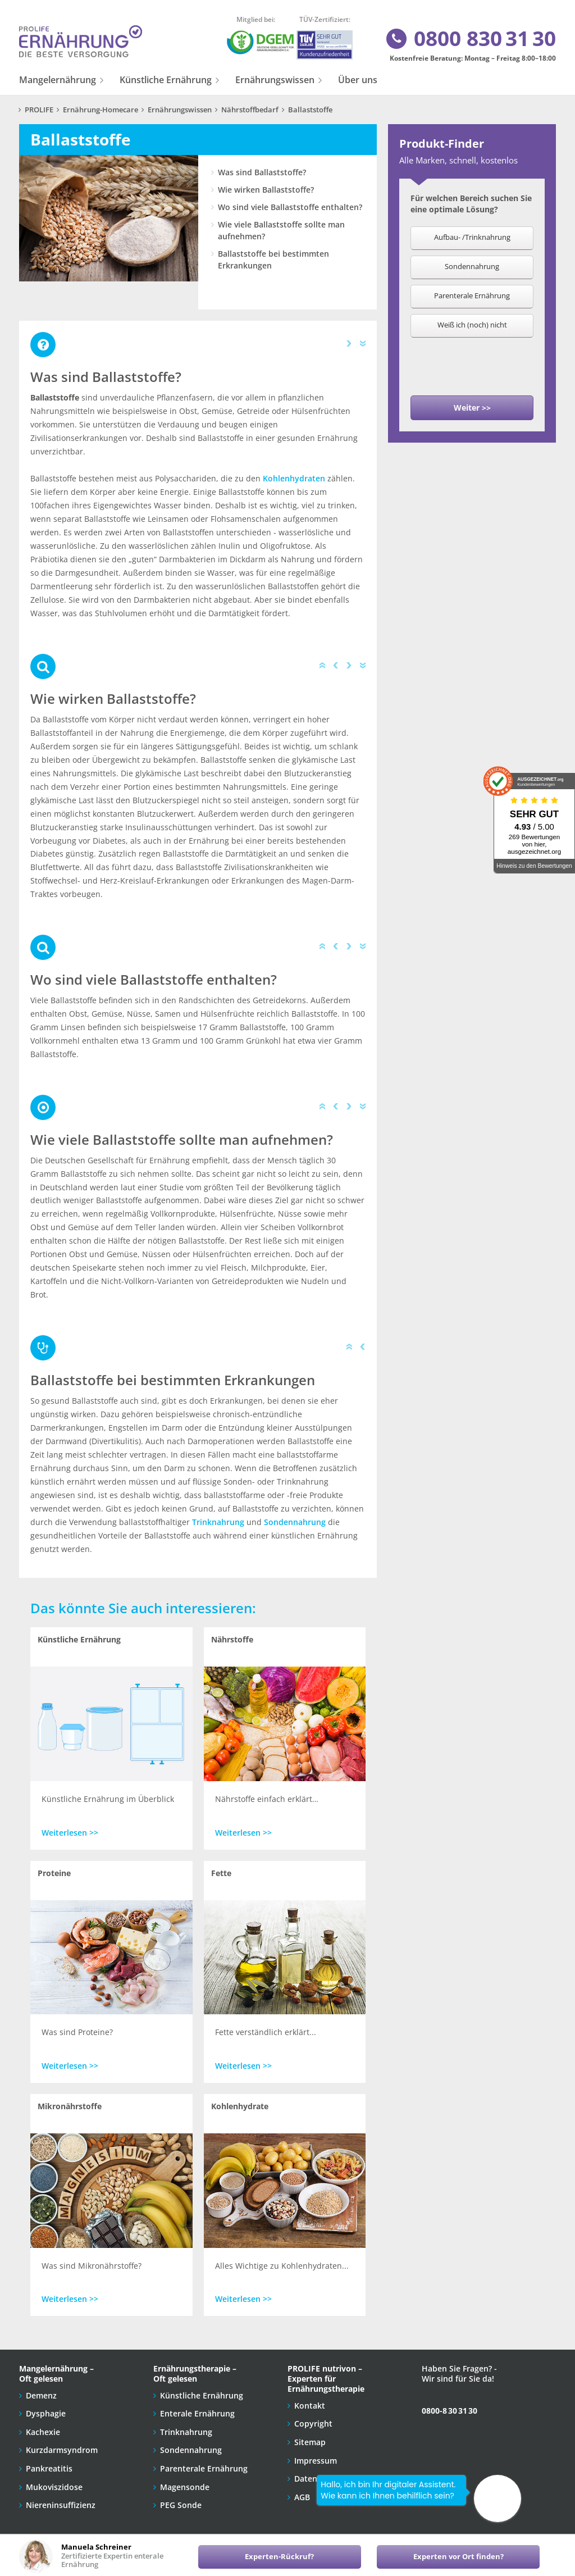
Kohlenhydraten (294, 478)
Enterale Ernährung (197, 2413)
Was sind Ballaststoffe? (262, 172)
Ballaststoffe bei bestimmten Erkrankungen (273, 259)
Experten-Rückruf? (279, 2556)
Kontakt (309, 2405)
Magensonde (184, 2487)
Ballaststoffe (310, 110)
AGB (302, 2497)
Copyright (313, 2423)
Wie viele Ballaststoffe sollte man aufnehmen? (281, 230)
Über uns (357, 80)
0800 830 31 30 (470, 39)
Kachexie (43, 2432)
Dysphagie (46, 2413)
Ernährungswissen (274, 80)
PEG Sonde (181, 2505)
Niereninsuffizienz (60, 2505)
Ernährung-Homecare (100, 110)
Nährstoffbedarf (250, 110)
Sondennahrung (295, 1522)
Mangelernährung (57, 80)
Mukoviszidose (54, 2487)
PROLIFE (39, 110)
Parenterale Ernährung (204, 2468)
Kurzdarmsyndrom (62, 2450)
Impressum (315, 2460)
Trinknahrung (218, 1522)
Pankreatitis (49, 2468)
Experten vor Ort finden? (458, 2556)
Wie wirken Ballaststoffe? (266, 189)
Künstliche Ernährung (166, 80)
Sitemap (310, 2442)
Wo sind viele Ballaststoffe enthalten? (290, 207)
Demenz (41, 2395)
